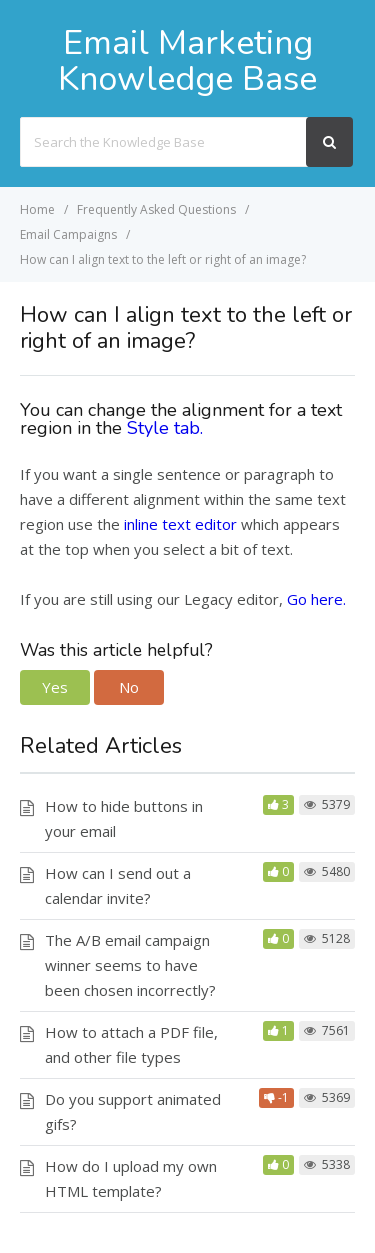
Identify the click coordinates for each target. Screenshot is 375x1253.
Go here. (314, 599)
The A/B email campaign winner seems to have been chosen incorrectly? (130, 965)
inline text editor (180, 524)
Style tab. (167, 428)
